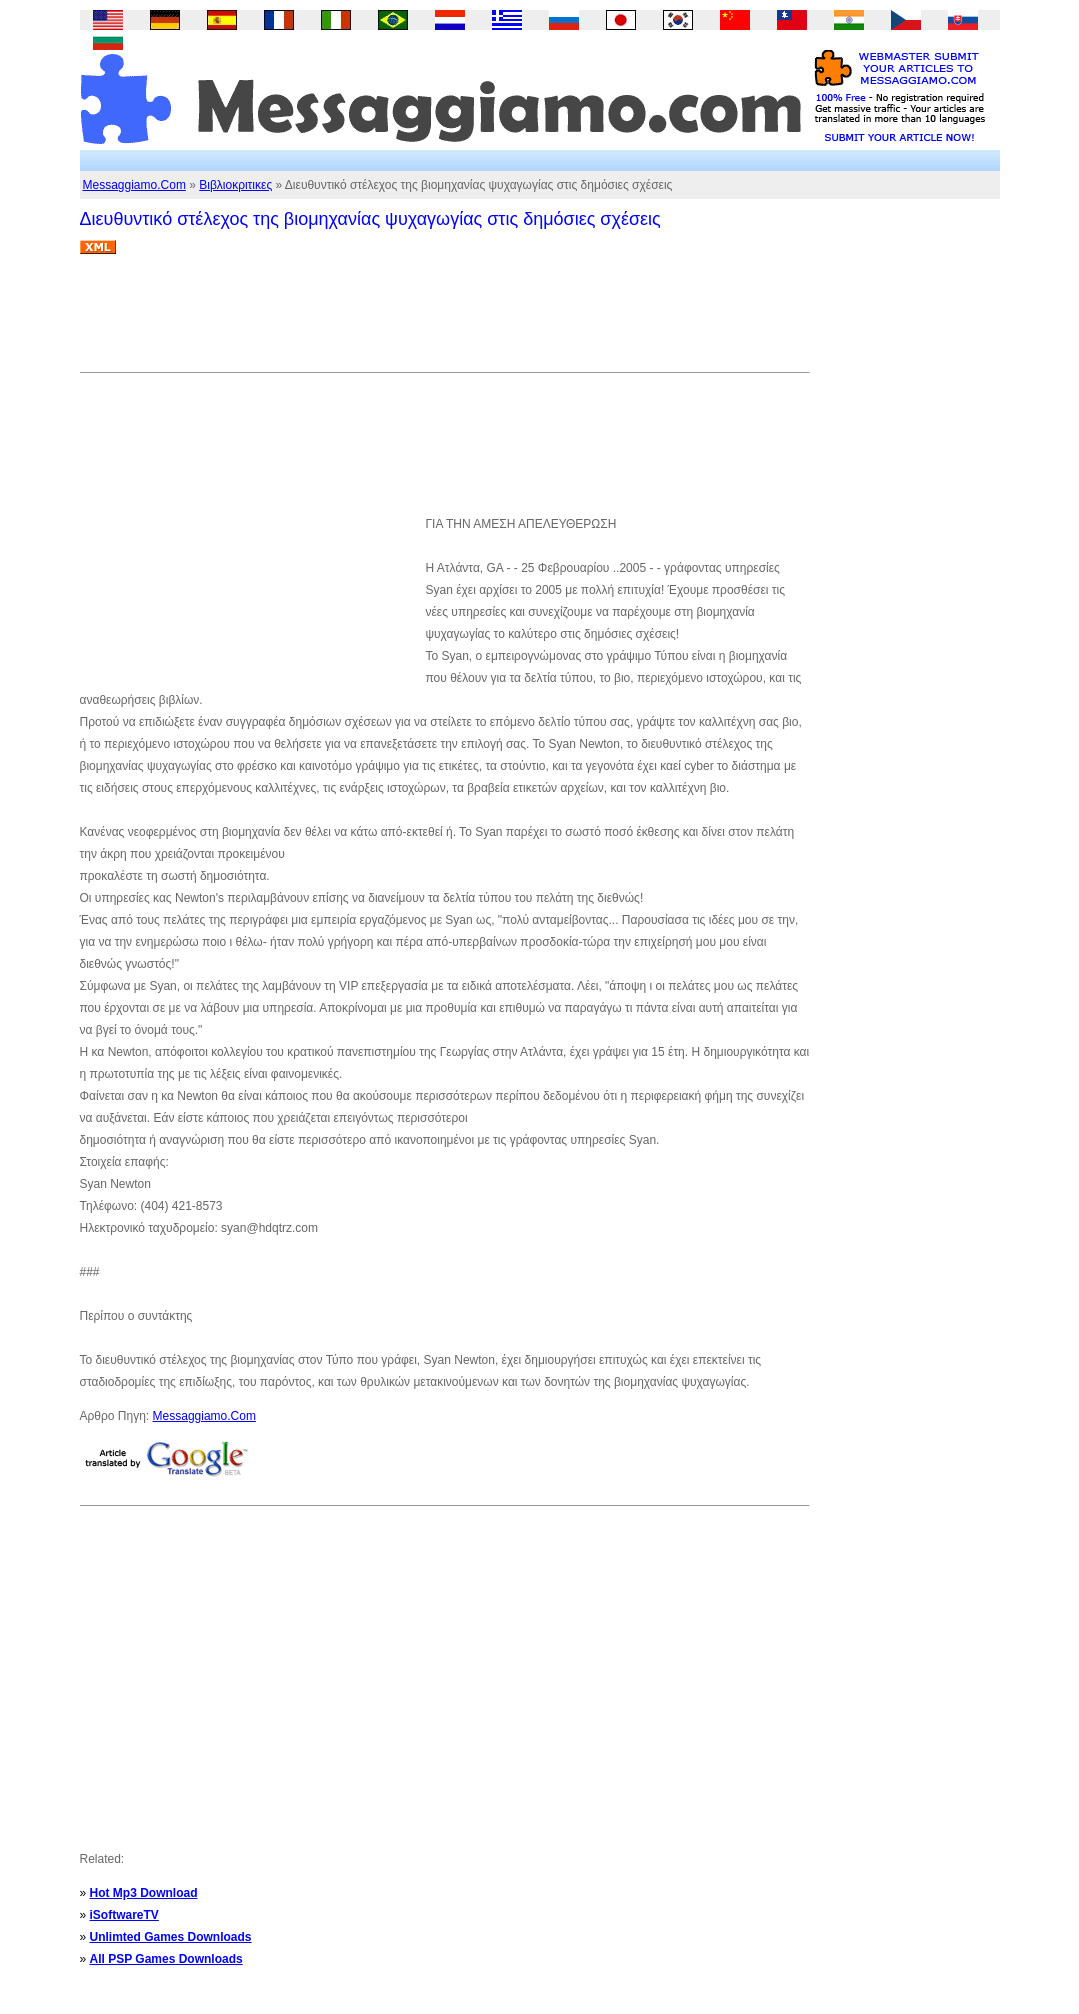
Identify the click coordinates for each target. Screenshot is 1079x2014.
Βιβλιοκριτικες (235, 185)
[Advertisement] (444, 321)
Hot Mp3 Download (144, 1893)
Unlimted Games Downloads (171, 1937)
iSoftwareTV (124, 1915)
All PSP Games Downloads (166, 1959)
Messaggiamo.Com (134, 185)
